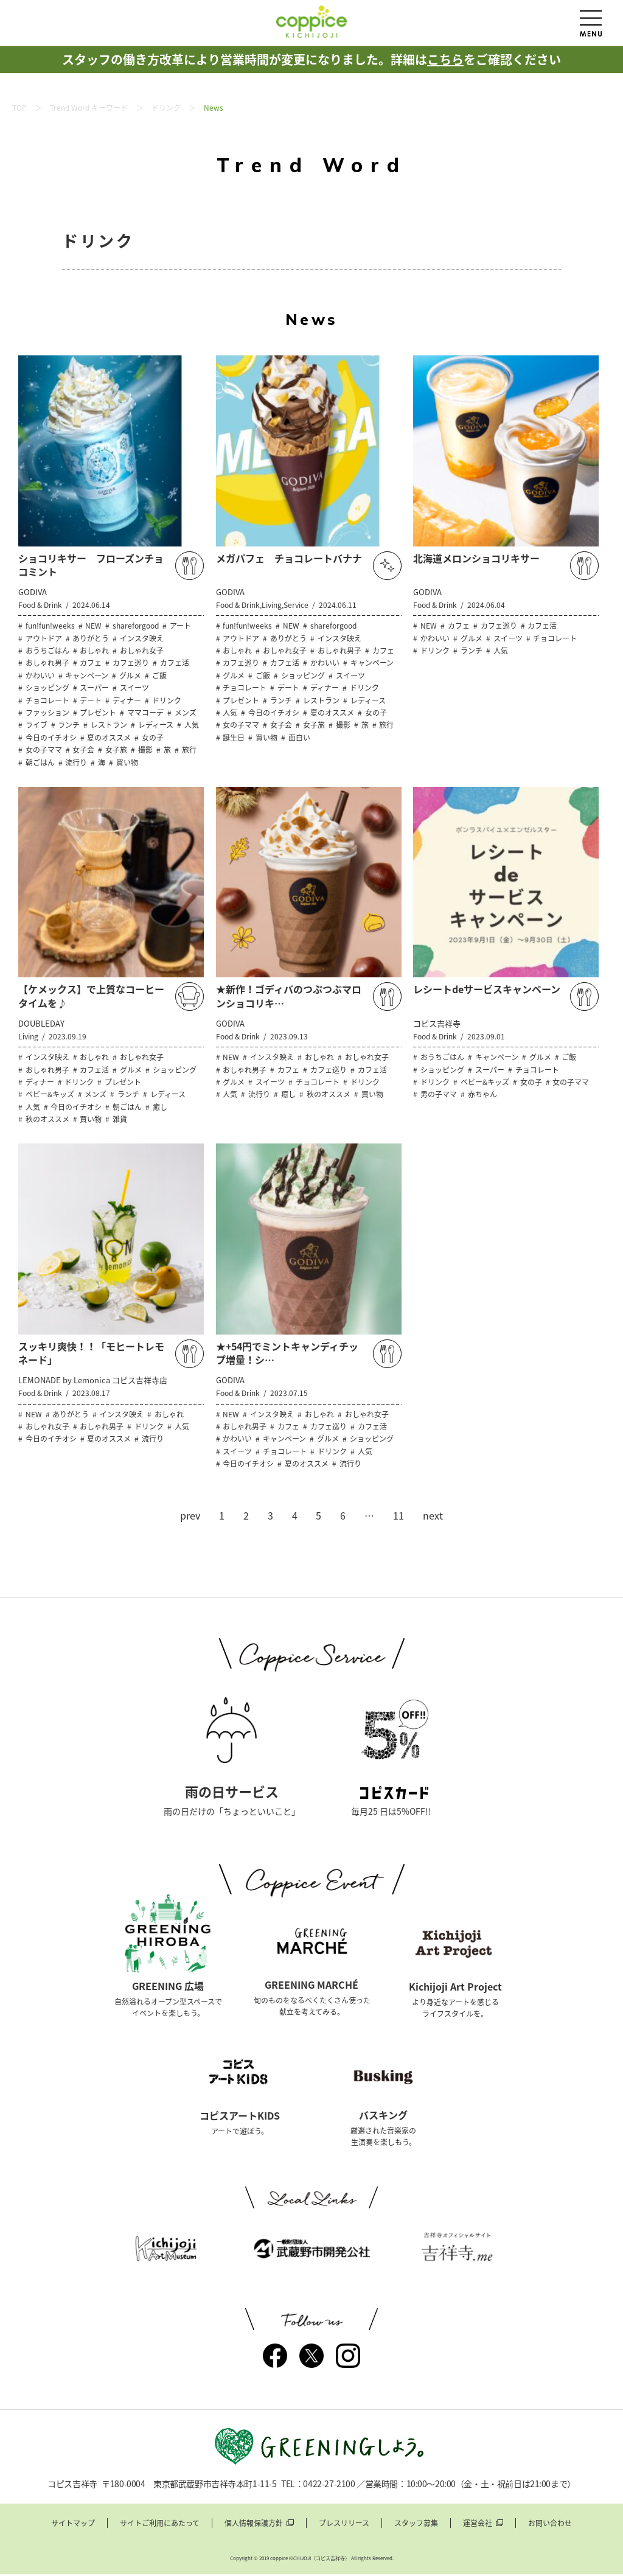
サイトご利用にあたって (160, 2525)
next (433, 1515)
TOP (19, 107)
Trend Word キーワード (89, 107)
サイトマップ (73, 2525)
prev (190, 1515)
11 (398, 1515)
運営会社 (477, 2525)
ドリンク (166, 107)
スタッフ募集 (416, 2525)
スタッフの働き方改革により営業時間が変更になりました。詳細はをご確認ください (311, 59)
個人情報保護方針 (253, 2525)
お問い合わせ (550, 2525)
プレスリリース (344, 2525)
